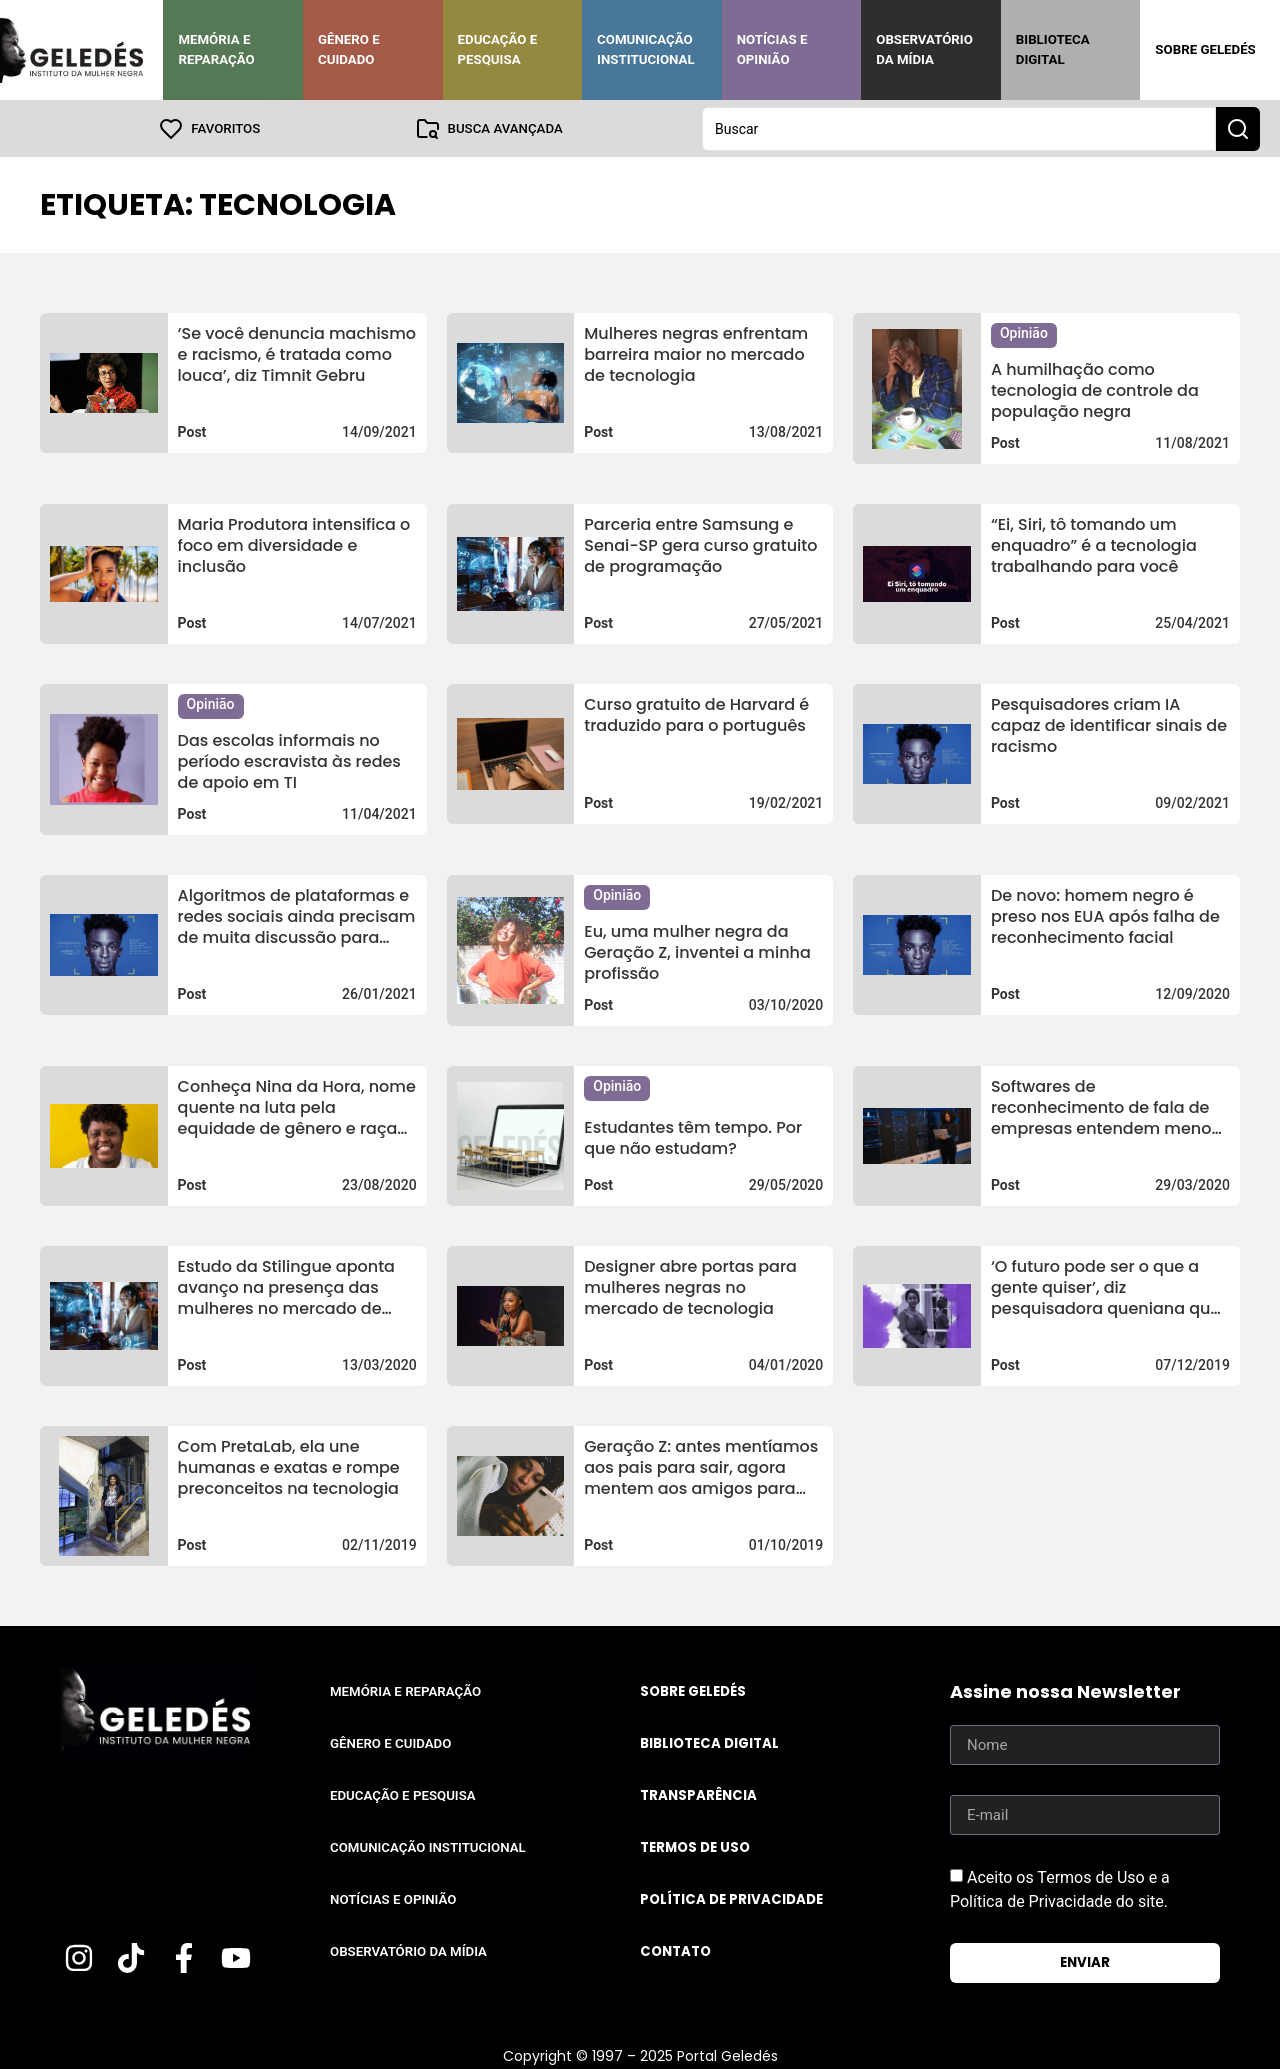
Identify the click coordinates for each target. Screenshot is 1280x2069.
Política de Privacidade (731, 1898)
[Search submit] (1238, 128)
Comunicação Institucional (646, 49)
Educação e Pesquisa (498, 49)
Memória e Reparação (216, 49)
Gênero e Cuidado (349, 49)
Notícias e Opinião (772, 49)
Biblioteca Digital (1053, 49)
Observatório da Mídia (924, 49)
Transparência (698, 1794)
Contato (675, 1950)
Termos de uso (695, 1846)
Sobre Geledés (1205, 49)
